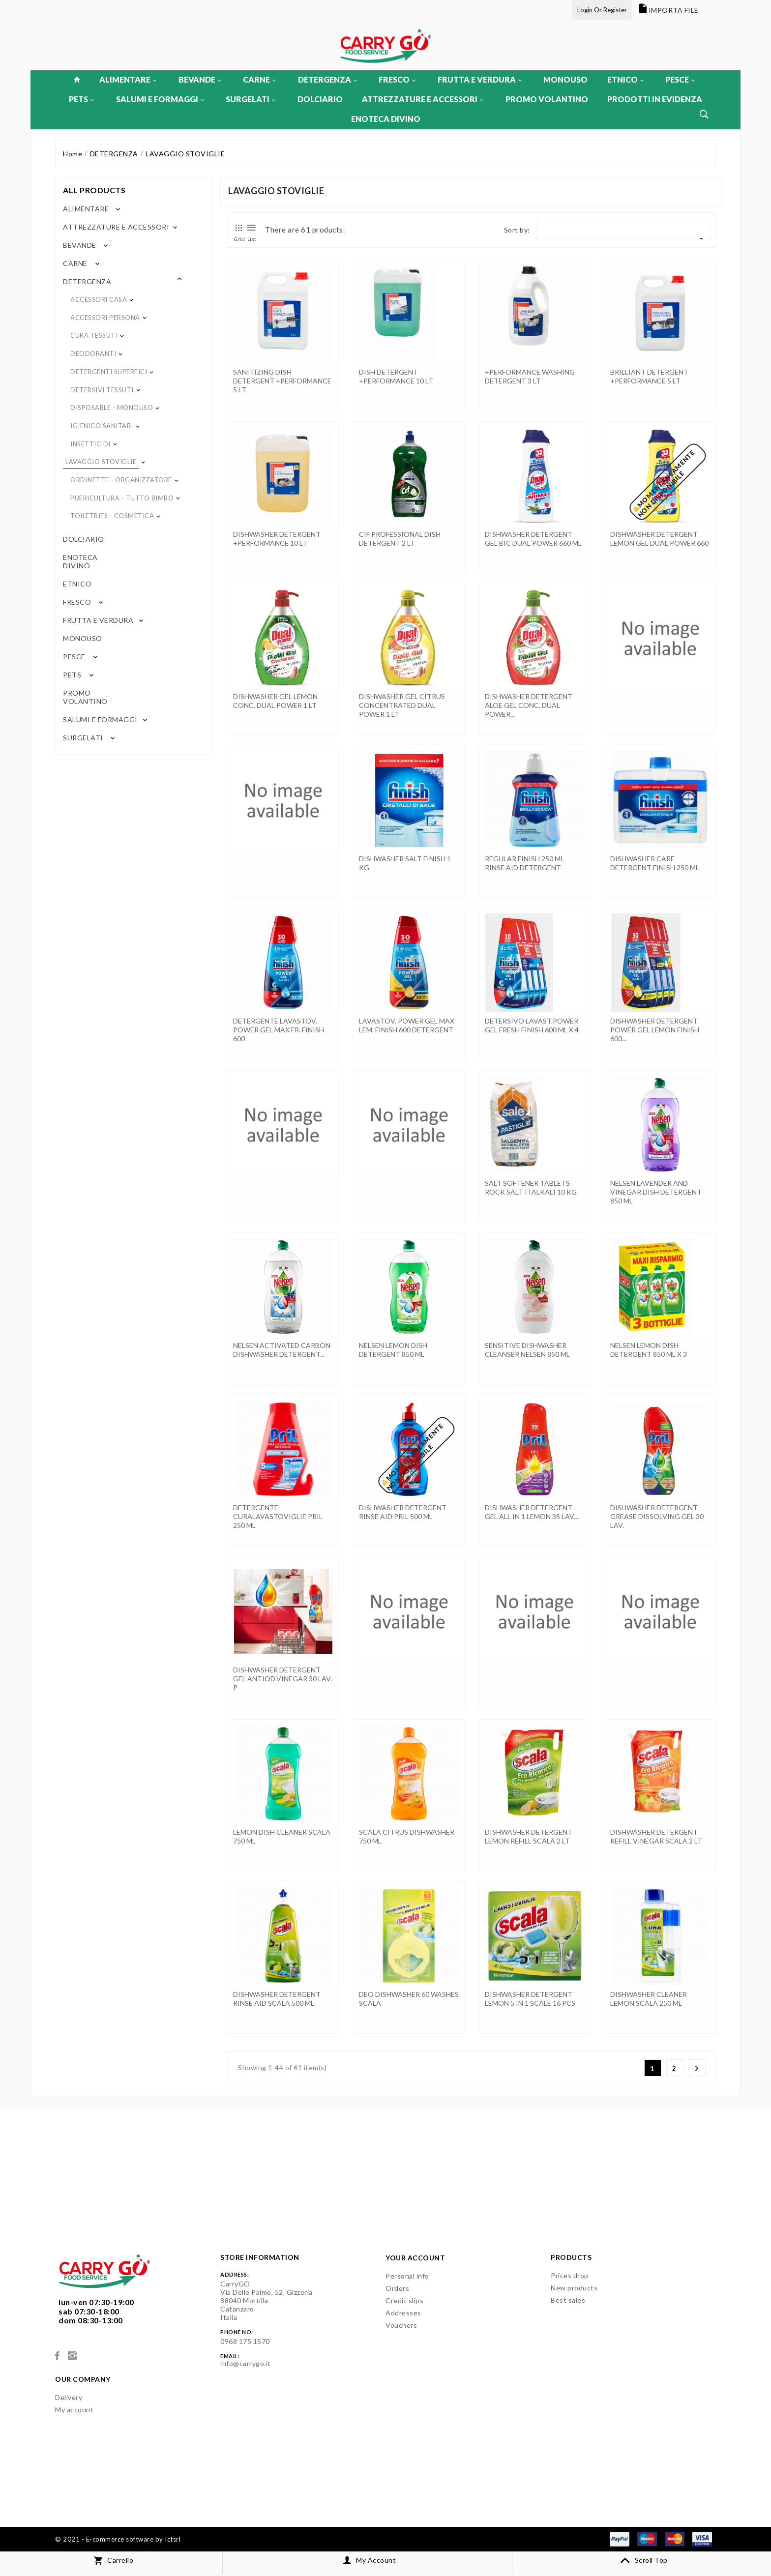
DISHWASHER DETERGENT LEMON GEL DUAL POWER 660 (659, 538)
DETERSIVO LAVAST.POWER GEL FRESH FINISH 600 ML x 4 (532, 1025)
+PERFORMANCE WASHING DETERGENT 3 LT (530, 376)
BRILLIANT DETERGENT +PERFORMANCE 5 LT (649, 376)
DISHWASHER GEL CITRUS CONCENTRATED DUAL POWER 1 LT (402, 705)
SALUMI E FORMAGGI (160, 99)
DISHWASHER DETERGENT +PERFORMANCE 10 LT (277, 538)
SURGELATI (250, 99)
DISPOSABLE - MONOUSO (111, 407)
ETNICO (625, 79)
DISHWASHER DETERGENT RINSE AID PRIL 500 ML (402, 1512)
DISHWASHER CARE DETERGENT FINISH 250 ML (654, 863)
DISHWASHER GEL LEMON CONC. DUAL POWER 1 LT (275, 700)
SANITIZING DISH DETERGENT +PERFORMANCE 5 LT (282, 381)
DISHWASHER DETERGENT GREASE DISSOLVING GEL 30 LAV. (657, 1516)
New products (574, 2287)
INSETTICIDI (90, 444)
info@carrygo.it (245, 2363)
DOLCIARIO (320, 99)
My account (74, 2409)
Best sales (568, 2300)
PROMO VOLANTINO (546, 99)
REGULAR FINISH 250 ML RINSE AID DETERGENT (524, 863)
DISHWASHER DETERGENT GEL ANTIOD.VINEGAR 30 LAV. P (282, 1679)
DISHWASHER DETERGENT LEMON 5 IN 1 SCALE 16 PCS (530, 1998)
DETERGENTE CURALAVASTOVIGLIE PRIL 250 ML (278, 1516)
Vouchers (401, 2325)
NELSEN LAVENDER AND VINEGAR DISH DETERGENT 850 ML (656, 1192)
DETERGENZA (327, 79)
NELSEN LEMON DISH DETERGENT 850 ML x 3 (648, 1349)
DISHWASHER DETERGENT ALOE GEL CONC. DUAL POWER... (528, 705)
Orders (397, 2288)
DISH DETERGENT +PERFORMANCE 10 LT (396, 376)
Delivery (68, 2397)
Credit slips (404, 2300)
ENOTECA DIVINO (385, 118)
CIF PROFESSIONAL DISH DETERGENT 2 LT (400, 538)
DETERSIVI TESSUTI (102, 390)
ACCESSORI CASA (98, 299)
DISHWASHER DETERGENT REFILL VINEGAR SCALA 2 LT (656, 1836)
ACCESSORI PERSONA (105, 318)
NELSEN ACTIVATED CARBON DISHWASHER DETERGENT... (281, 1349)
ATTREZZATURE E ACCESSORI (422, 99)
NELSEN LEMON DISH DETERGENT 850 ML (393, 1349)
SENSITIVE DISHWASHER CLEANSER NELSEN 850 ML (527, 1349)
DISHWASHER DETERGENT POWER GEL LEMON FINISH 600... (654, 1030)
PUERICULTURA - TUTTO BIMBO (122, 498)
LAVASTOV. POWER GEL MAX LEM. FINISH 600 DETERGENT (406, 1025)
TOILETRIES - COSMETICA (112, 516)
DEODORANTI (93, 353)
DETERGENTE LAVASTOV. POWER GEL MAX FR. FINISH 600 (278, 1030)
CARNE (259, 79)
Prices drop (570, 2275)
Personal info (407, 2276)
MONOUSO (565, 79)
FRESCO (397, 79)
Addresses (403, 2313)
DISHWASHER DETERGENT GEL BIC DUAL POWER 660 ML (533, 538)
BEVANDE (199, 79)
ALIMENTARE (127, 79)
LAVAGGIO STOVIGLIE (100, 462)
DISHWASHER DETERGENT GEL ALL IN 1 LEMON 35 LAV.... (532, 1512)
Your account (415, 2258)
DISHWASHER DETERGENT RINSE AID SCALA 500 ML (277, 1998)
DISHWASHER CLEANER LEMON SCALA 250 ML (648, 1998)
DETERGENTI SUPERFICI (108, 372)
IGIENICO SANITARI (101, 426)
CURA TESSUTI (94, 335)
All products (94, 190)
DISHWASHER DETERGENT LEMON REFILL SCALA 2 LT (528, 1836)
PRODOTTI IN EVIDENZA (654, 99)
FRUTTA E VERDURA (480, 79)
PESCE (680, 79)
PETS (81, 99)
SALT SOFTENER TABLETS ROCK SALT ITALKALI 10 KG (531, 1187)
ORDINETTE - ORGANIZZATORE (121, 480)
